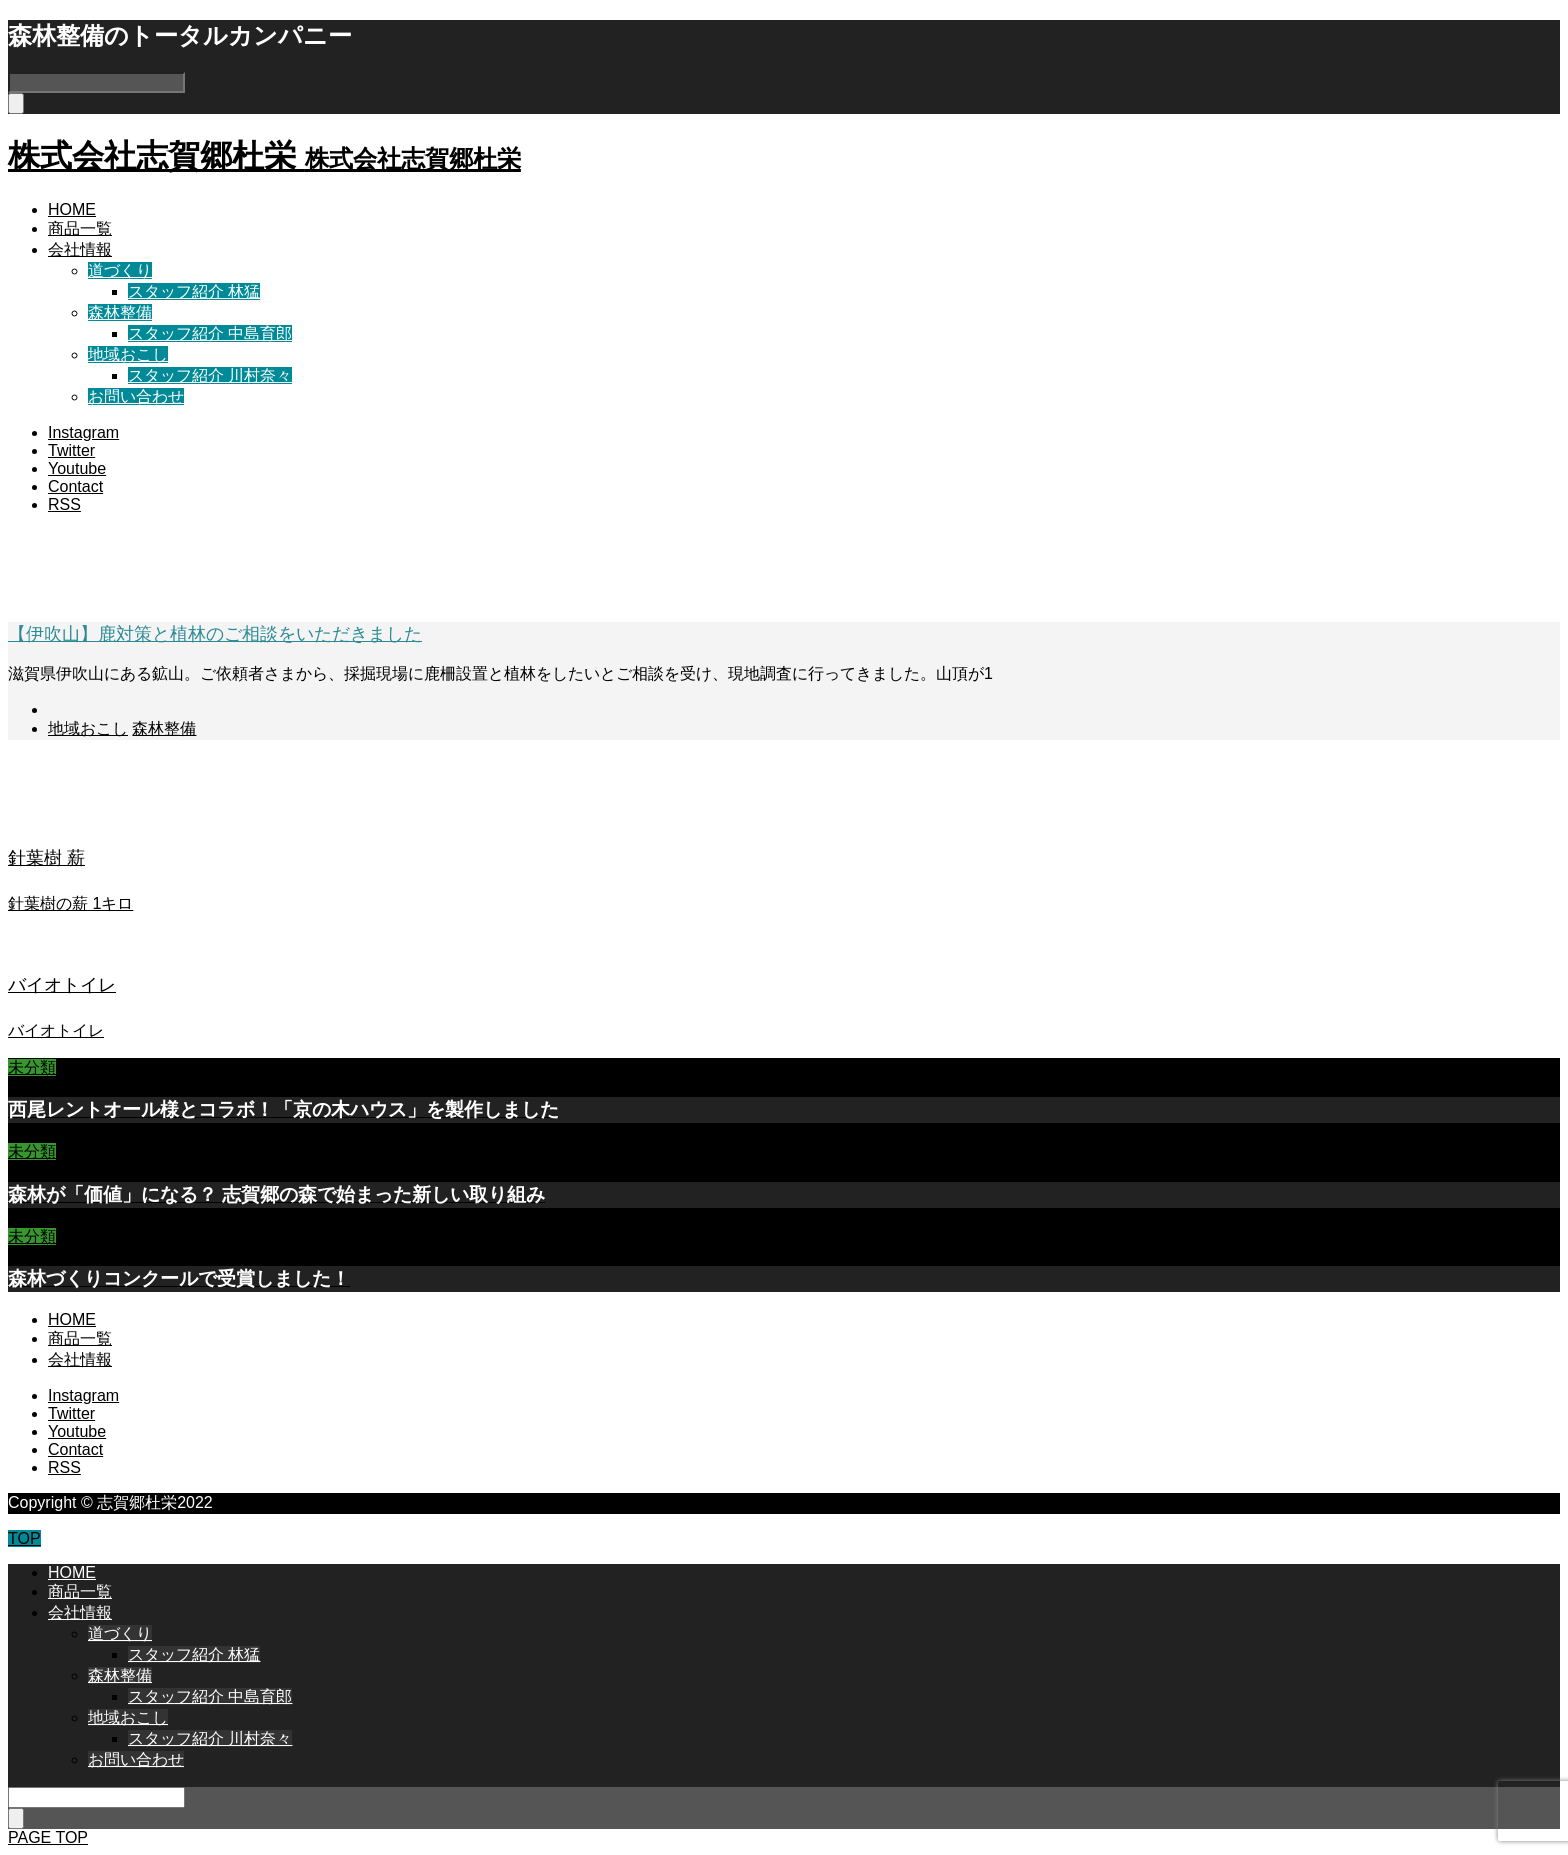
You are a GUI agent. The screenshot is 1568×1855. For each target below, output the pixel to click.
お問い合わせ (136, 396)
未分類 (32, 1067)
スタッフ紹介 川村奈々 (210, 375)
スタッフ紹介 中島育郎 (210, 333)
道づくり (120, 270)
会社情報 (80, 249)
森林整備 (120, 312)
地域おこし (128, 354)
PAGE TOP (48, 1837)
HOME (72, 209)
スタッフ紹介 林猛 (194, 291)
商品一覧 (80, 228)
